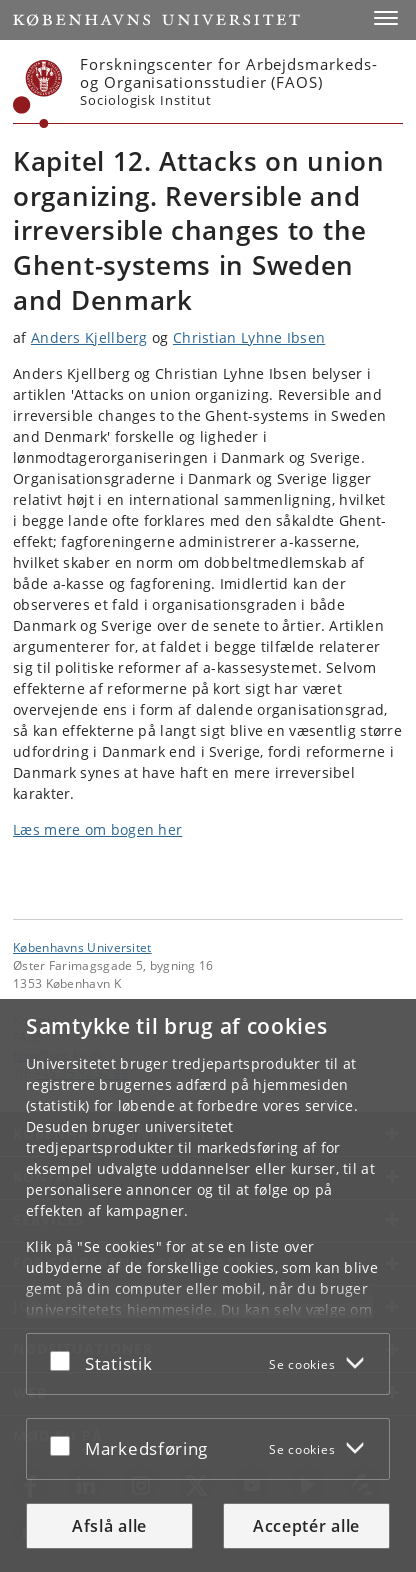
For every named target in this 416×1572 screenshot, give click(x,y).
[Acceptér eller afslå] (65, 1360)
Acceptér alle (306, 1526)
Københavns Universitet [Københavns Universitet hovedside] (82, 947)
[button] (386, 18)
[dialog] (208, 1285)
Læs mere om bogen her (97, 829)
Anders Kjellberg (89, 337)
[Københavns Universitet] (38, 94)
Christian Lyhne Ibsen (249, 337)
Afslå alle (109, 1526)
